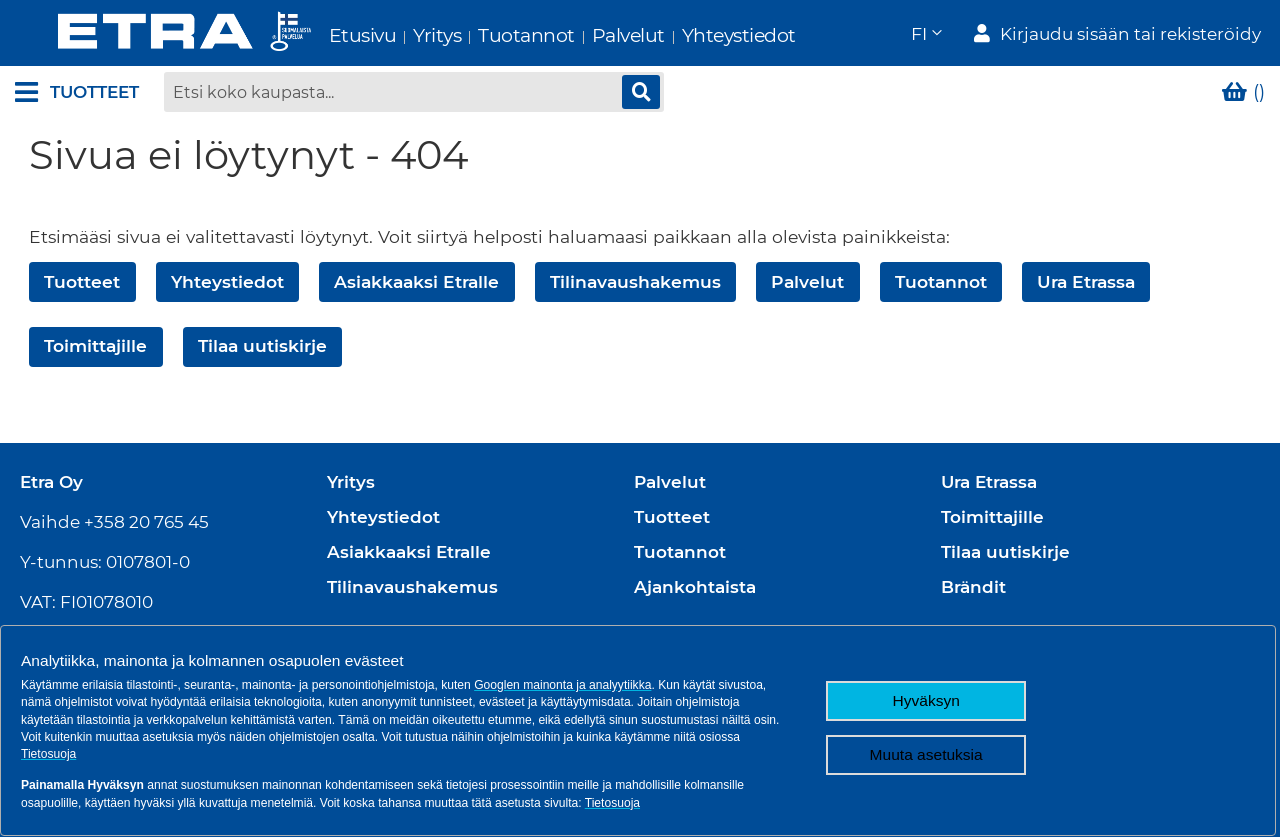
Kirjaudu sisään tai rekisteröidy (1130, 36)
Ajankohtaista (695, 587)
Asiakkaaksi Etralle (416, 283)
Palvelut (585, 35)
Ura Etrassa (1086, 283)
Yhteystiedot (696, 35)
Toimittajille (95, 348)
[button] (925, 35)
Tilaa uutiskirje (262, 348)
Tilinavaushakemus (635, 283)
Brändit (973, 587)
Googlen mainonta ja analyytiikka (562, 685)
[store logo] (141, 34)
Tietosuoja (48, 754)
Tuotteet (82, 283)
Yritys (395, 35)
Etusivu (320, 35)
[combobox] (414, 95)
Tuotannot (484, 35)
